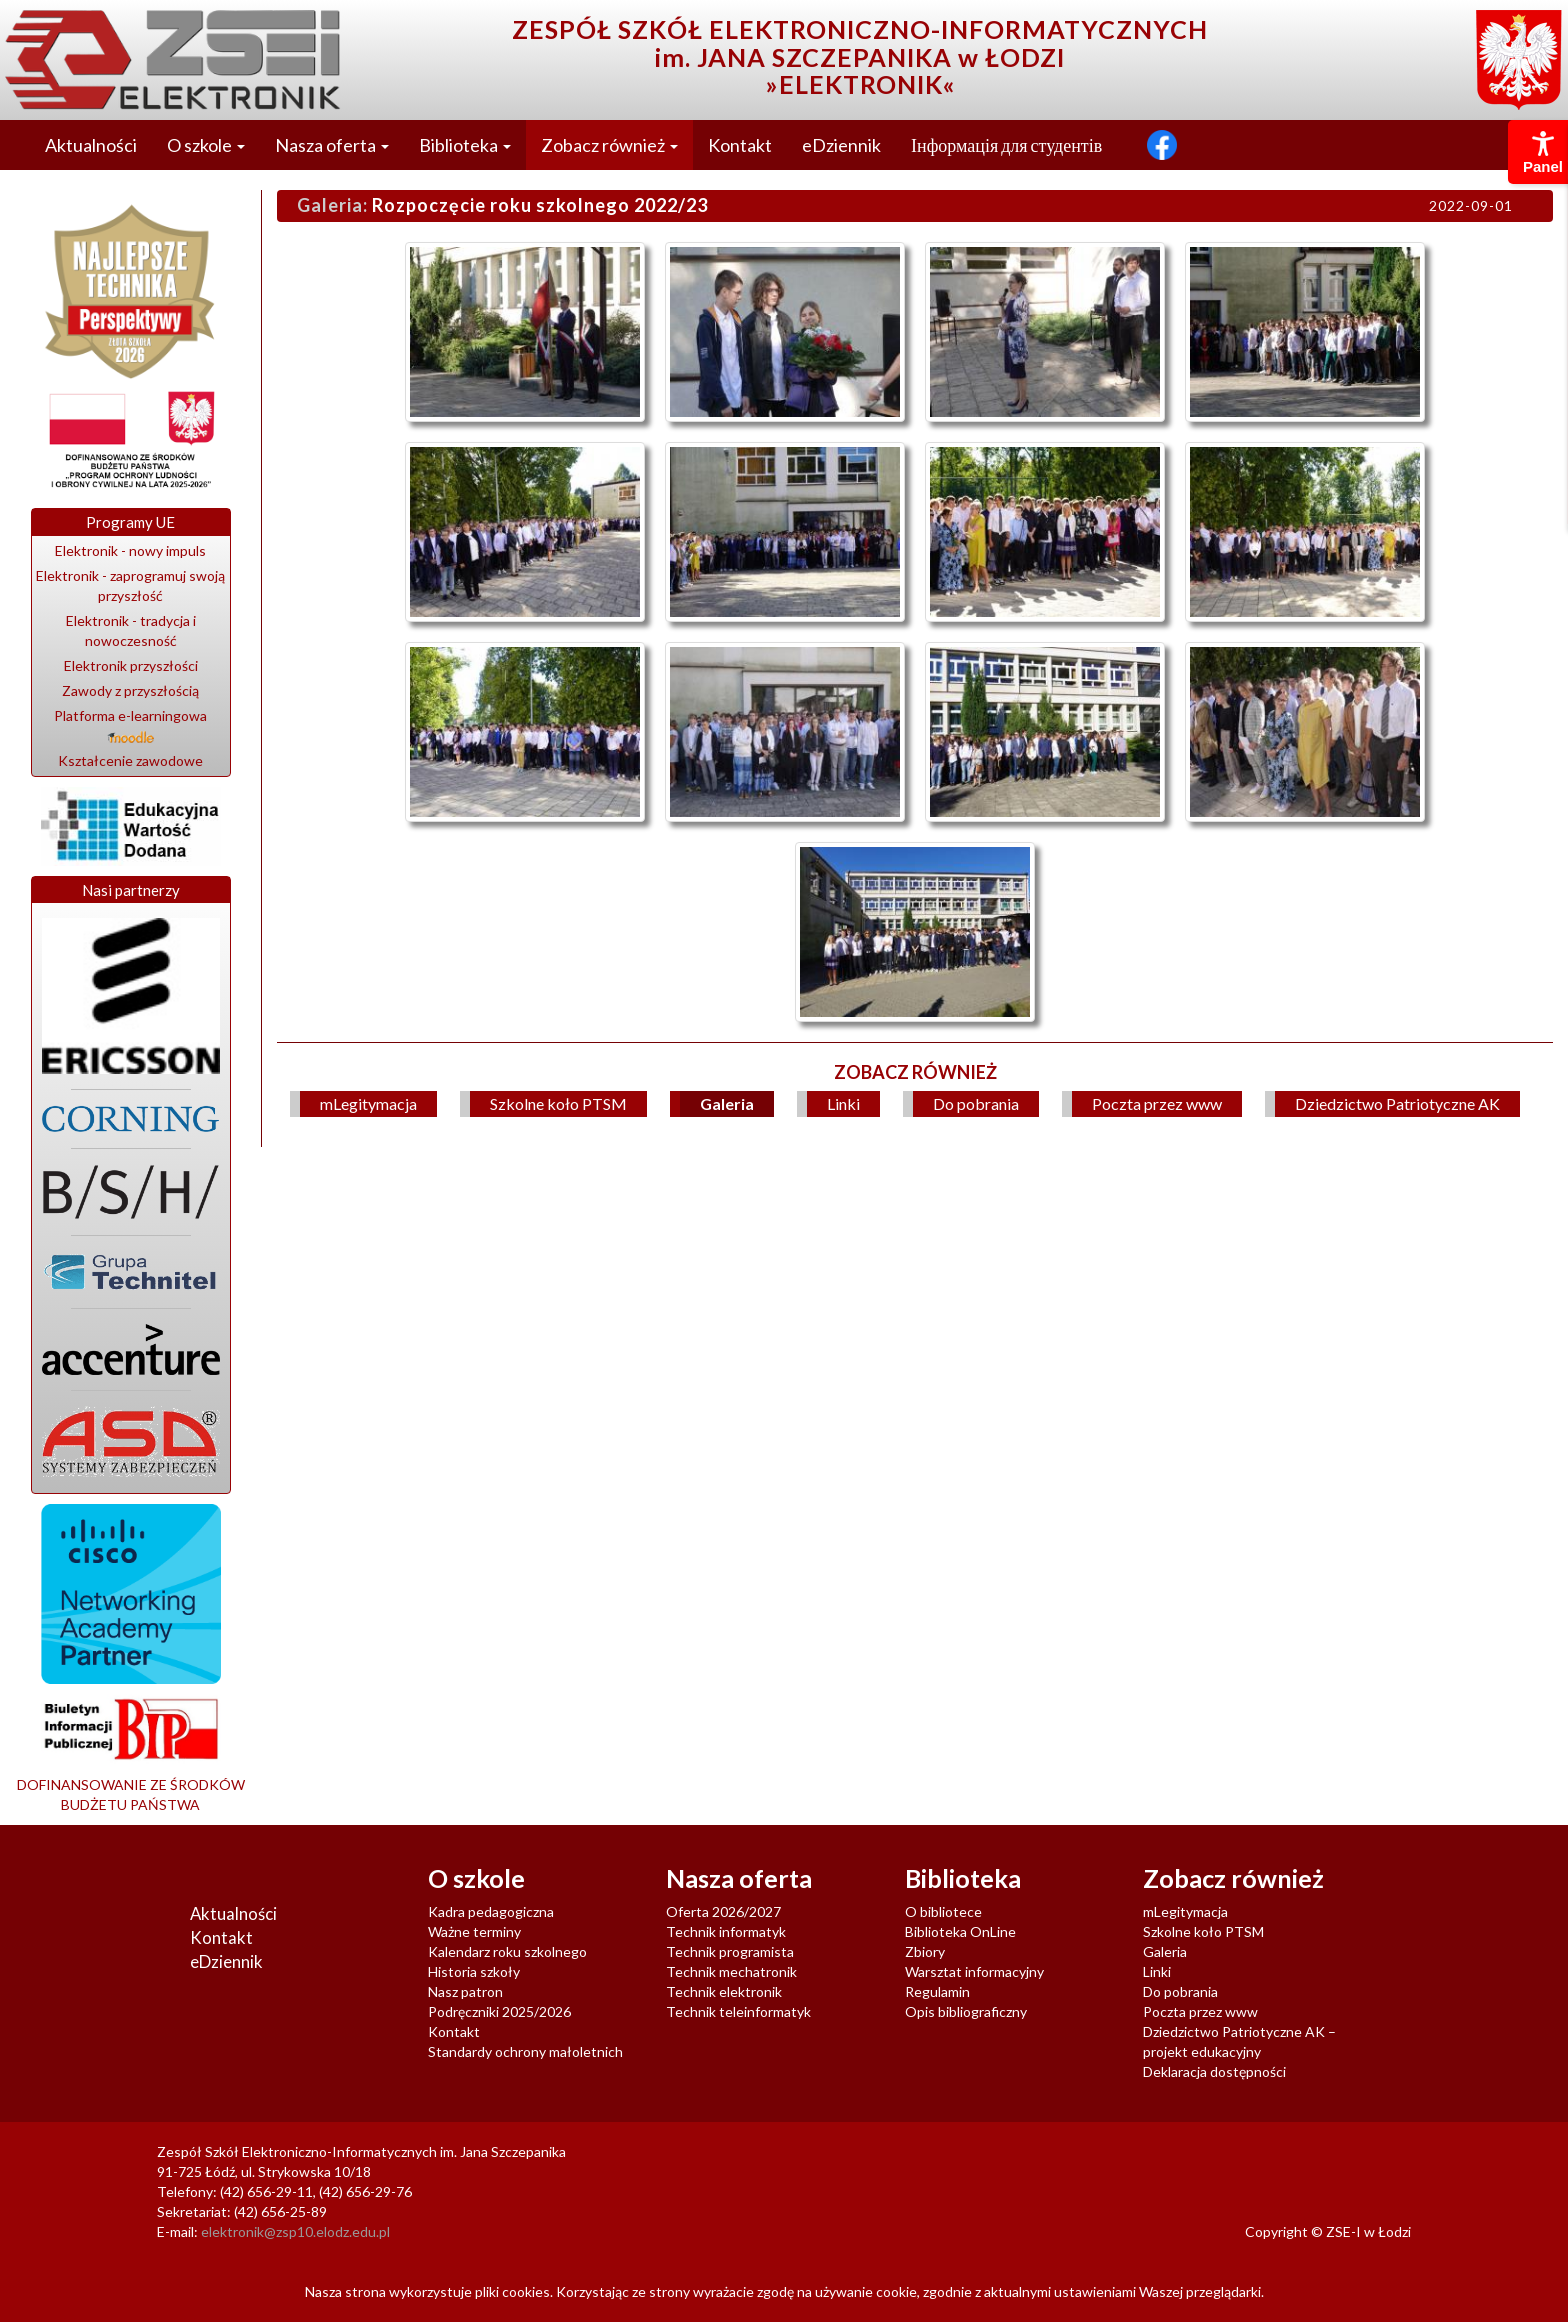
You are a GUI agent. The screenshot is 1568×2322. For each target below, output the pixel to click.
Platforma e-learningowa (130, 725)
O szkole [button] (206, 145)
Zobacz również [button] (609, 145)
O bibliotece (943, 1911)
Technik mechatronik (731, 1971)
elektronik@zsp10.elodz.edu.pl (295, 2231)
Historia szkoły (474, 1971)
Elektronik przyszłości (131, 665)
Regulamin (937, 1991)
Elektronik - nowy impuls (130, 550)
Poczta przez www (1157, 1103)
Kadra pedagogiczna (491, 1911)
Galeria (727, 1103)
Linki (843, 1103)
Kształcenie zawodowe (130, 760)
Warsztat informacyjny (974, 1971)
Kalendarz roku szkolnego (507, 1951)
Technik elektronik (724, 1991)
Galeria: (332, 205)
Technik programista (730, 1951)
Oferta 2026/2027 (723, 1911)
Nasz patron (465, 1991)
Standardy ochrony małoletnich (525, 2051)
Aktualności (91, 145)
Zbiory (925, 1951)
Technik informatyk (726, 1931)
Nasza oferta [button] (332, 145)
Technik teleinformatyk (738, 2011)
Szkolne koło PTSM (558, 1103)
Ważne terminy (474, 1931)
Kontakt (740, 145)
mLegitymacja (368, 1103)
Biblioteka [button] (465, 145)
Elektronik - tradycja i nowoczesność (131, 630)
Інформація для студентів (1006, 145)
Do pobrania (976, 1103)
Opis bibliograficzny (966, 2011)
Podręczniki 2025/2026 (499, 2011)
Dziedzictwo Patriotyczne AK (1397, 1103)
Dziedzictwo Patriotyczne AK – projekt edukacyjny (1239, 2041)
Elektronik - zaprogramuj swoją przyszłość (130, 585)
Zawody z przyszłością (130, 690)
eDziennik (841, 145)
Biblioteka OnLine (960, 1931)
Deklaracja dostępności (1214, 2071)
